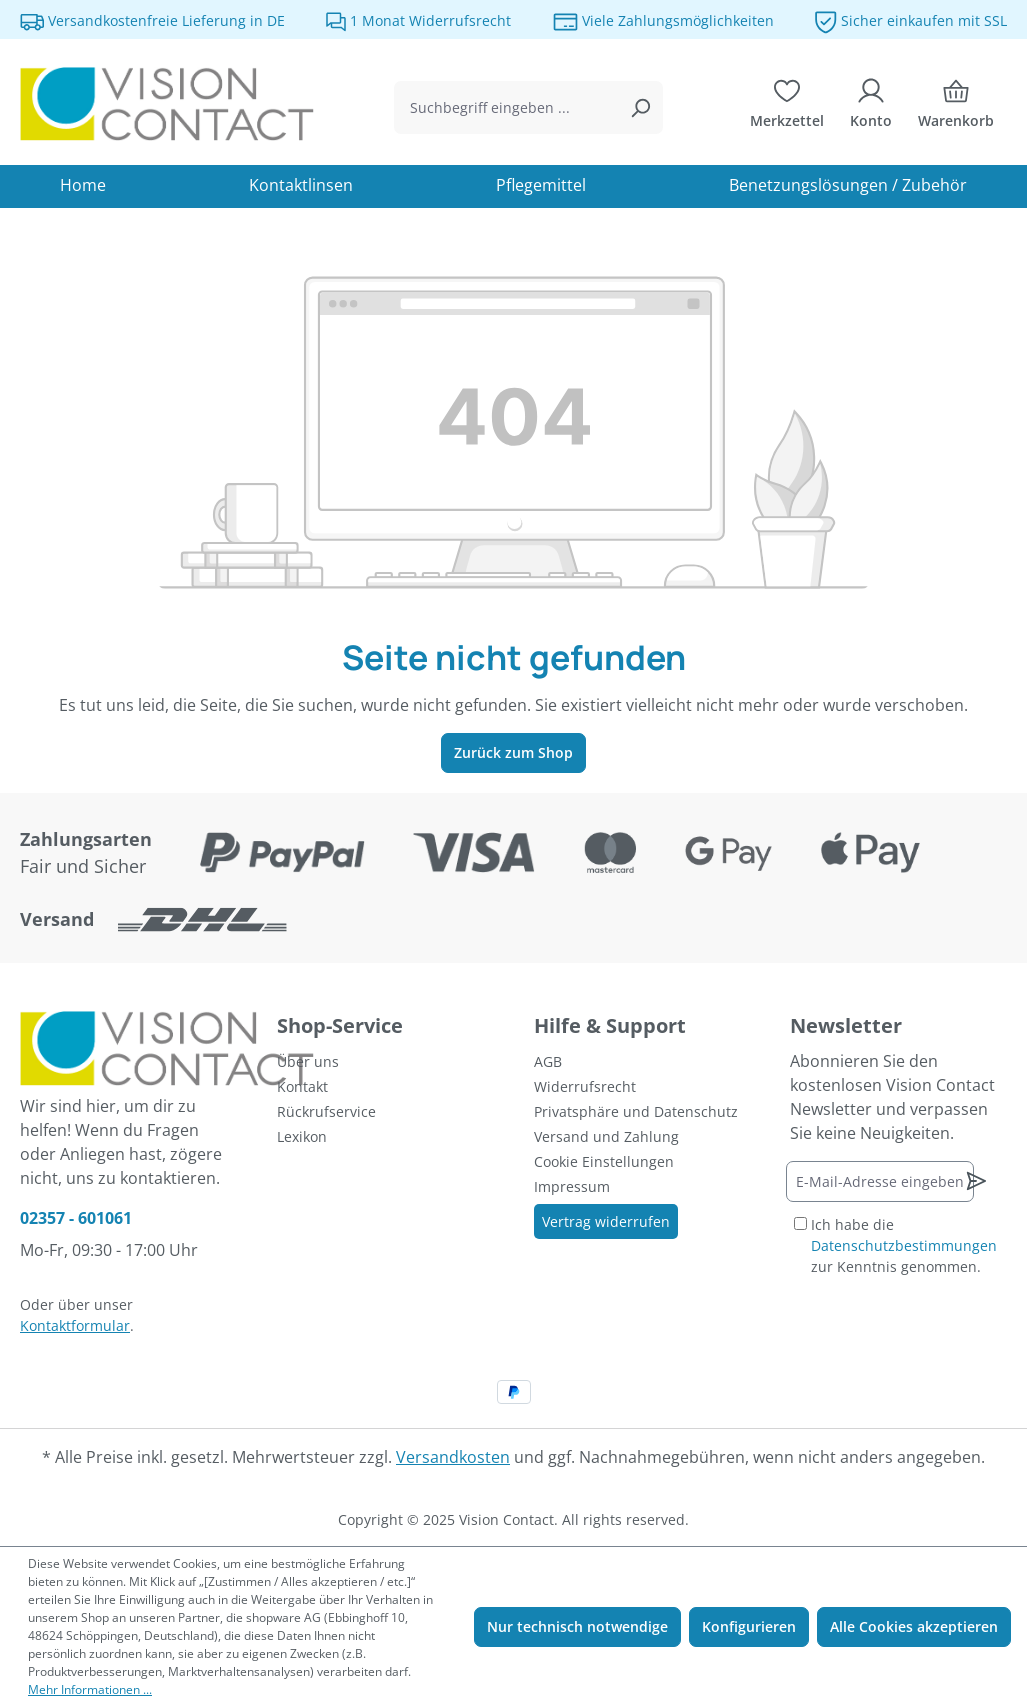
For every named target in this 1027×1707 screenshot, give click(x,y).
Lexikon (302, 1136)
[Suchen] (640, 107)
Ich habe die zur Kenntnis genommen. (904, 1245)
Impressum (572, 1186)
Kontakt (302, 1086)
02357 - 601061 (76, 1218)
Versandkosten (453, 1457)
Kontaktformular (75, 1325)
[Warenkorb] (956, 108)
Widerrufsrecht (585, 1086)
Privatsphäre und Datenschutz (636, 1111)
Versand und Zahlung (606, 1136)
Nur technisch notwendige (577, 1626)
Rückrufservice (326, 1111)
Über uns (308, 1061)
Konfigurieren (749, 1626)
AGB (548, 1061)
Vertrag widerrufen (606, 1221)
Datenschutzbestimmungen (904, 1245)
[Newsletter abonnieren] (976, 1181)
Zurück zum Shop (513, 752)
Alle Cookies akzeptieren (914, 1626)
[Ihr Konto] (871, 108)
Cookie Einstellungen (604, 1161)
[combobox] (506, 107)
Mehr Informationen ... (90, 1689)
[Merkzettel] (787, 108)
